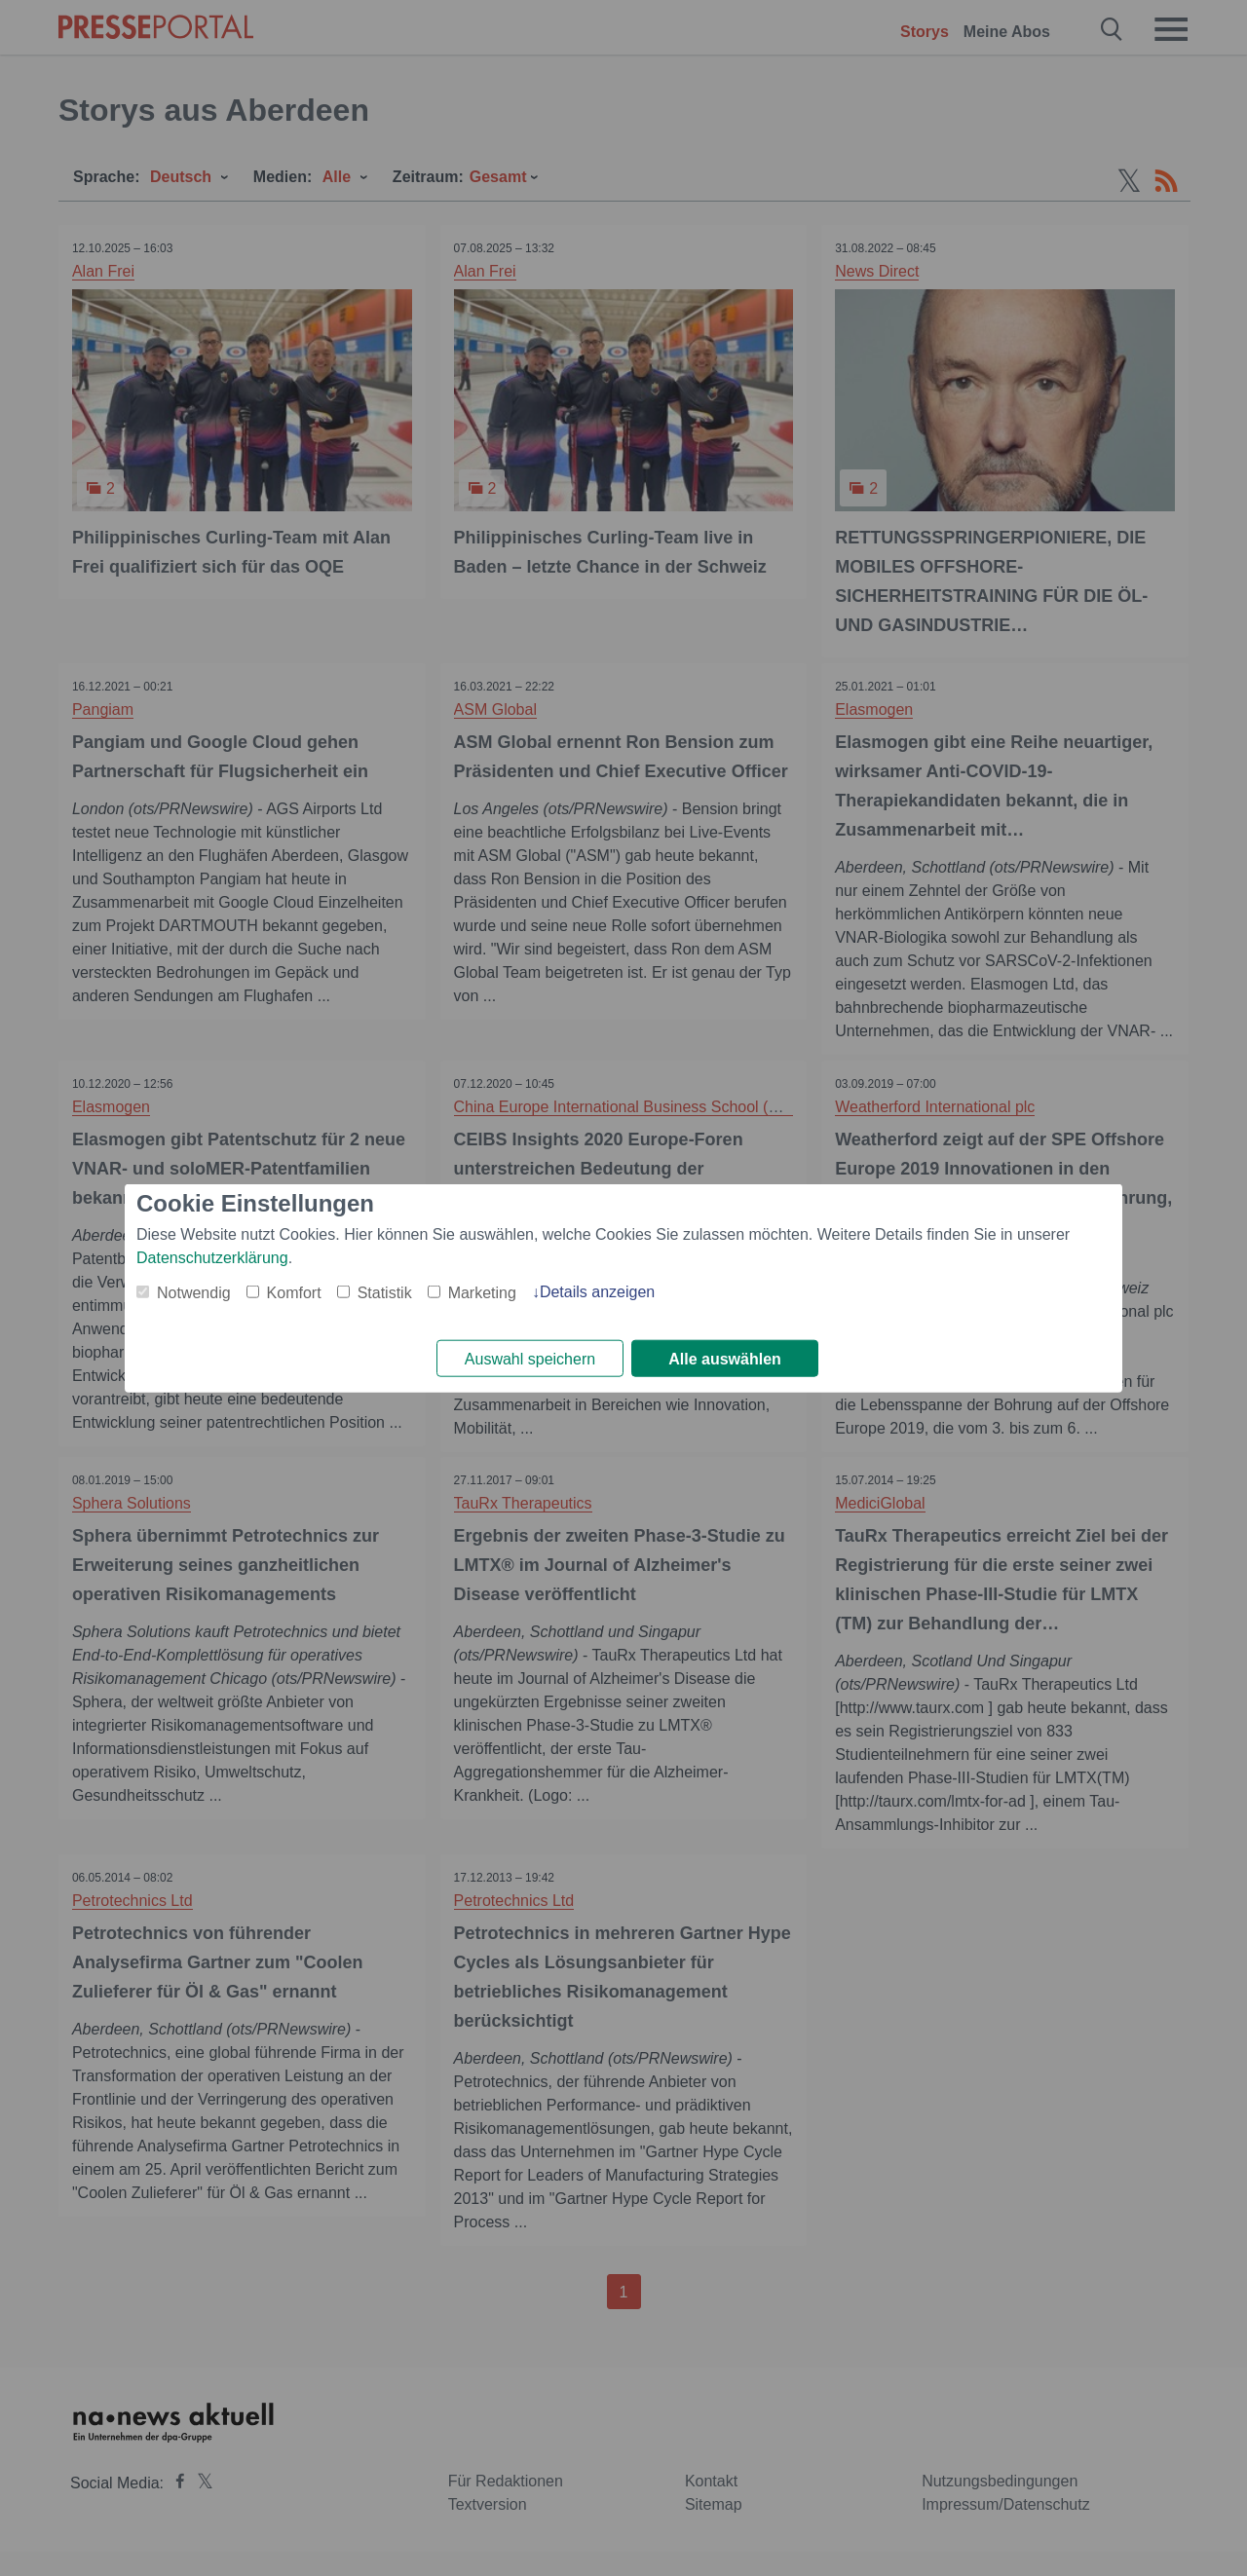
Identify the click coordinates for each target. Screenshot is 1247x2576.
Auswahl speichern (530, 1359)
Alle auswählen (724, 1359)
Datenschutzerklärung (212, 1257)
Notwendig (194, 1292)
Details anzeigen (597, 1291)
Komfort (294, 1292)
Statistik (385, 1292)
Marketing (482, 1292)
